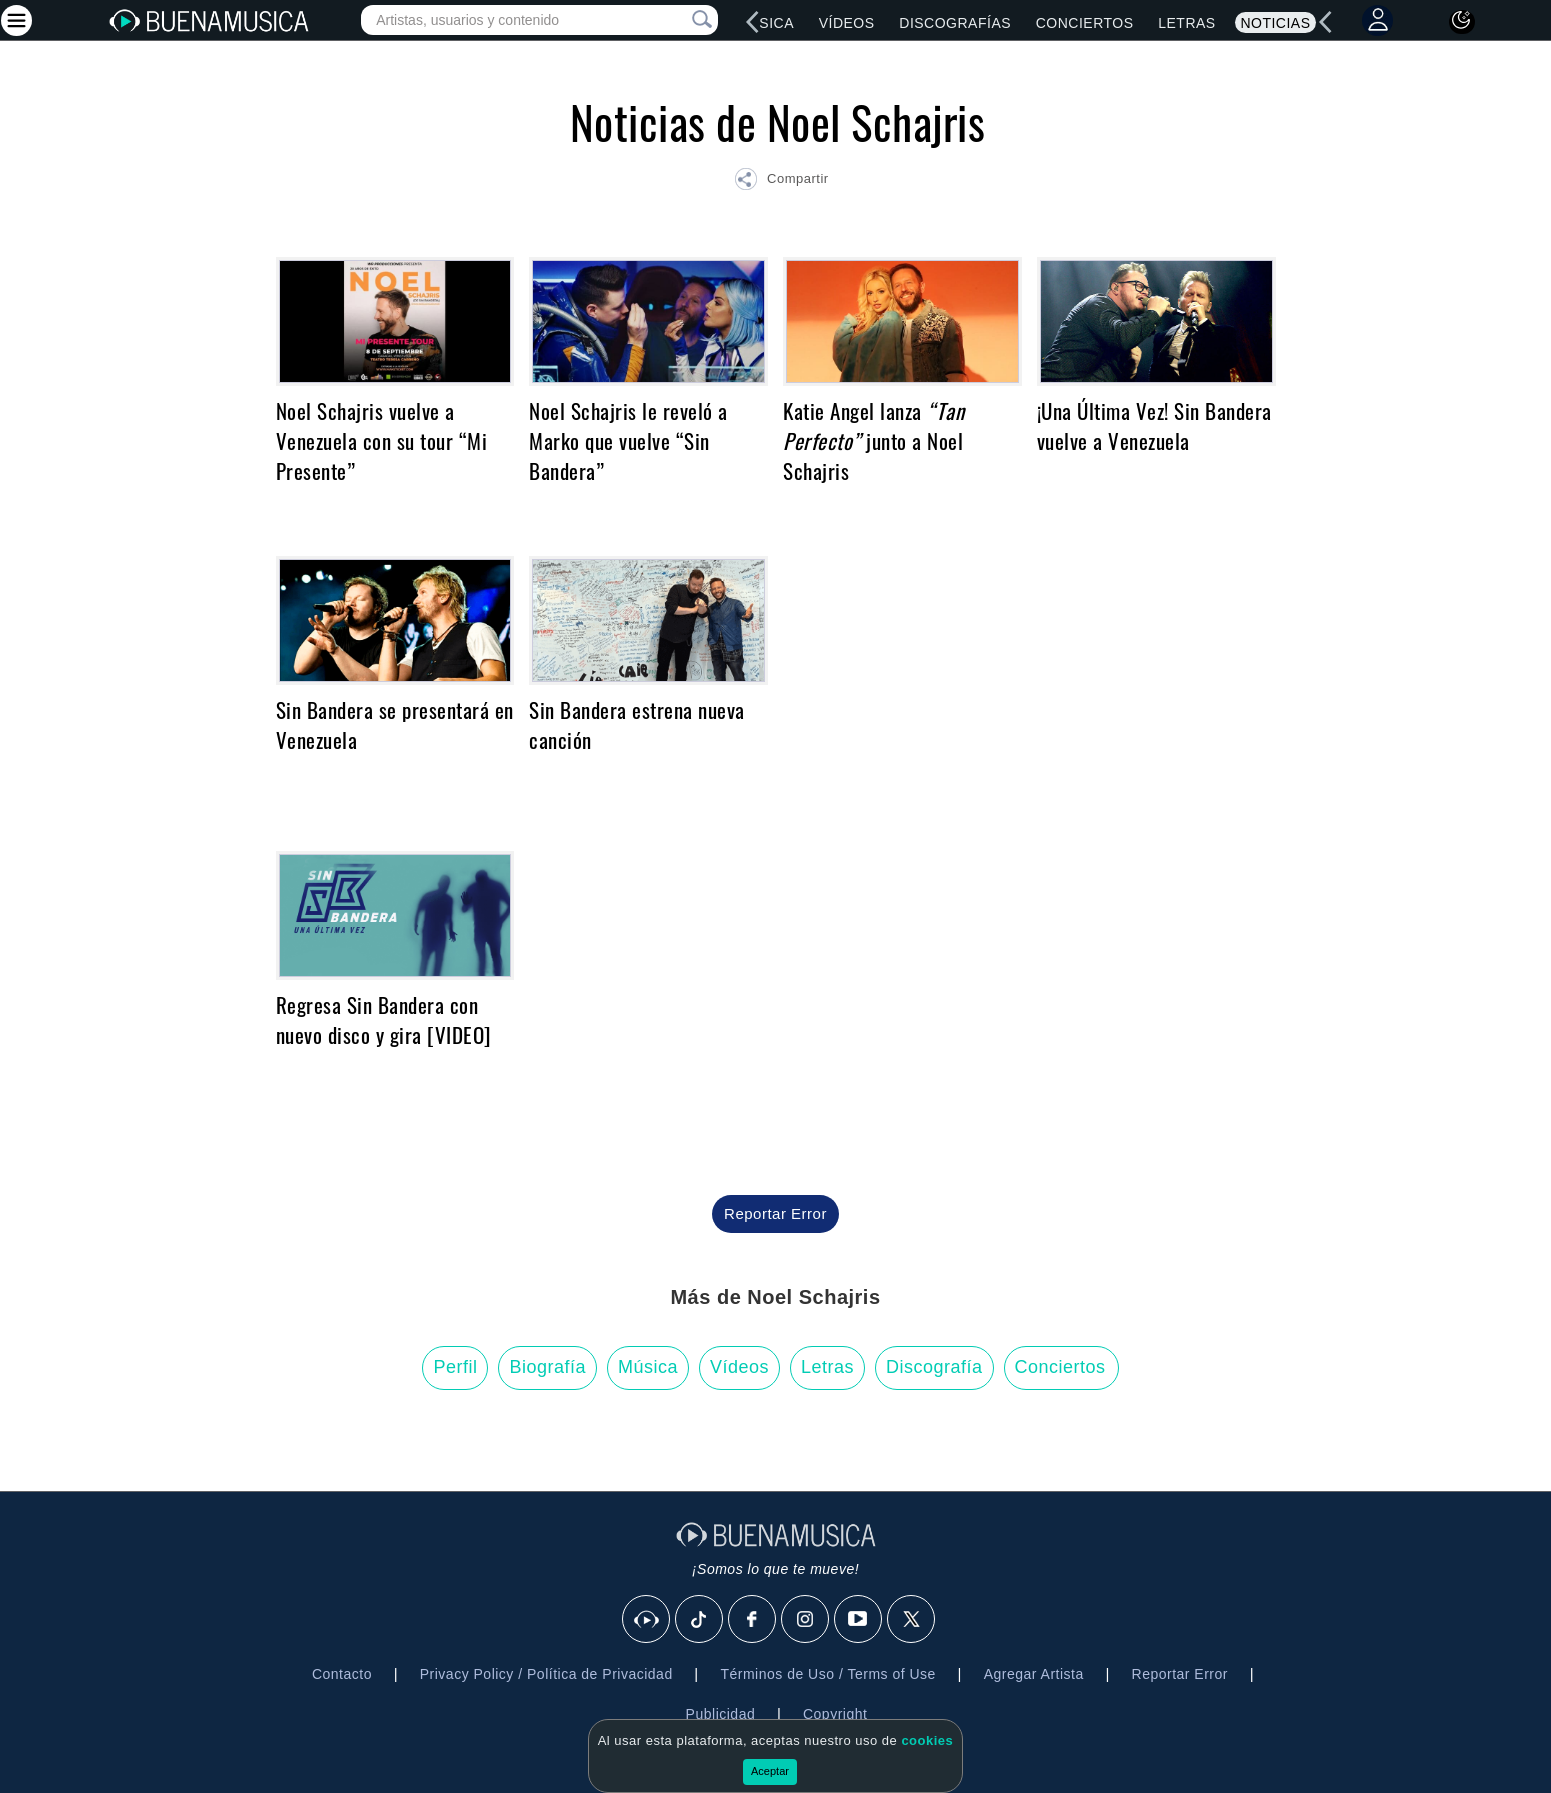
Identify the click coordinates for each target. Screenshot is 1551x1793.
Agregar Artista (1034, 1674)
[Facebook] (753, 1620)
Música (765, 23)
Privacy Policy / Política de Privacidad (546, 1674)
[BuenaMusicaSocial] (647, 1620)
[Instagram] (806, 1620)
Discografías (955, 23)
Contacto (342, 1674)
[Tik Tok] (700, 1620)
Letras (1186, 23)
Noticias (1275, 23)
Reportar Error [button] (775, 1213)
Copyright (835, 1714)
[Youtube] (859, 1620)
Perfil (455, 1367)
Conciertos (1085, 23)
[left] (753, 22)
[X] (912, 1620)
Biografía (547, 1367)
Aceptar (770, 1771)
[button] (781, 182)
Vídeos (847, 23)
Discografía (934, 1367)
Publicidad (721, 1714)
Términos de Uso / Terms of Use (827, 1674)
